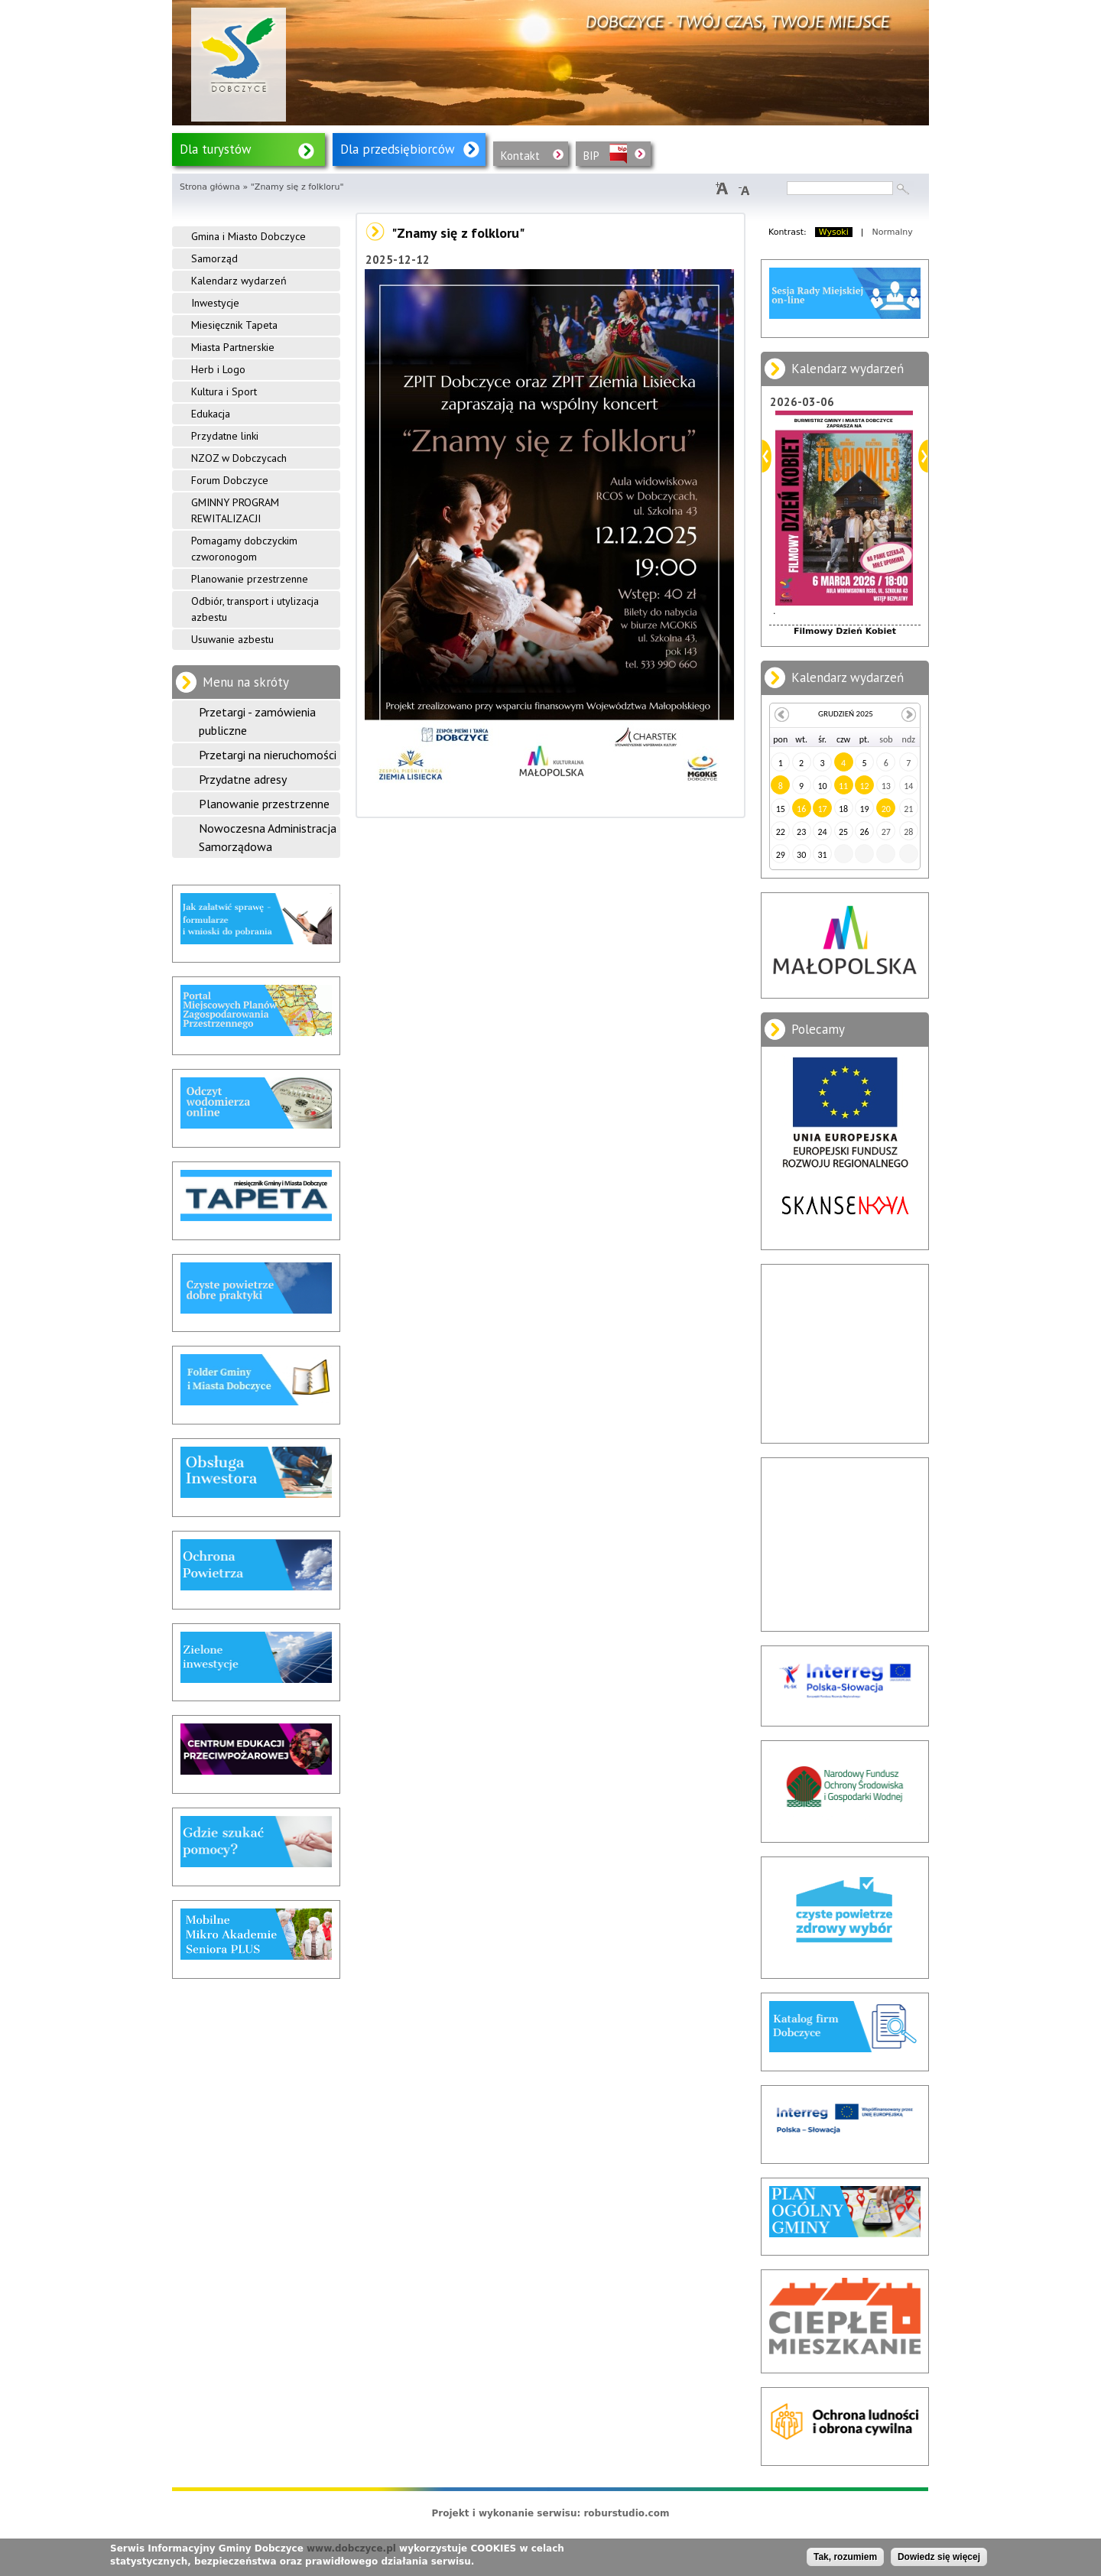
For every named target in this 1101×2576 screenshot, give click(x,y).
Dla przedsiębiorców (397, 149)
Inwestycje (215, 303)
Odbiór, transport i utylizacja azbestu (255, 609)
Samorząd (214, 258)
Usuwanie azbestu (232, 639)
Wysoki (834, 232)
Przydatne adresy (243, 779)
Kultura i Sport (224, 391)
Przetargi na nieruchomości (267, 754)
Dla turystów (216, 149)
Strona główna (210, 187)
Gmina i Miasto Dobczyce (248, 236)
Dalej (923, 456)
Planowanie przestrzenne (249, 579)
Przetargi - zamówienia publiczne (257, 721)
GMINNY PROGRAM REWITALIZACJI (235, 510)
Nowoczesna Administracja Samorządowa (267, 837)
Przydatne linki (224, 436)
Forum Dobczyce (229, 480)
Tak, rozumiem (845, 2557)
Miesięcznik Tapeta (234, 325)
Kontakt (520, 155)
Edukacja (210, 414)
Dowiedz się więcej (939, 2557)
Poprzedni (766, 456)
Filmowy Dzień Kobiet (845, 631)
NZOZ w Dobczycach (239, 458)
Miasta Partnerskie (232, 347)
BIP (591, 155)
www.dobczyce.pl (351, 2548)
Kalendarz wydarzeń (239, 280)
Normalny (892, 232)
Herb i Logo (218, 369)
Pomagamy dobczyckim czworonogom (244, 549)
